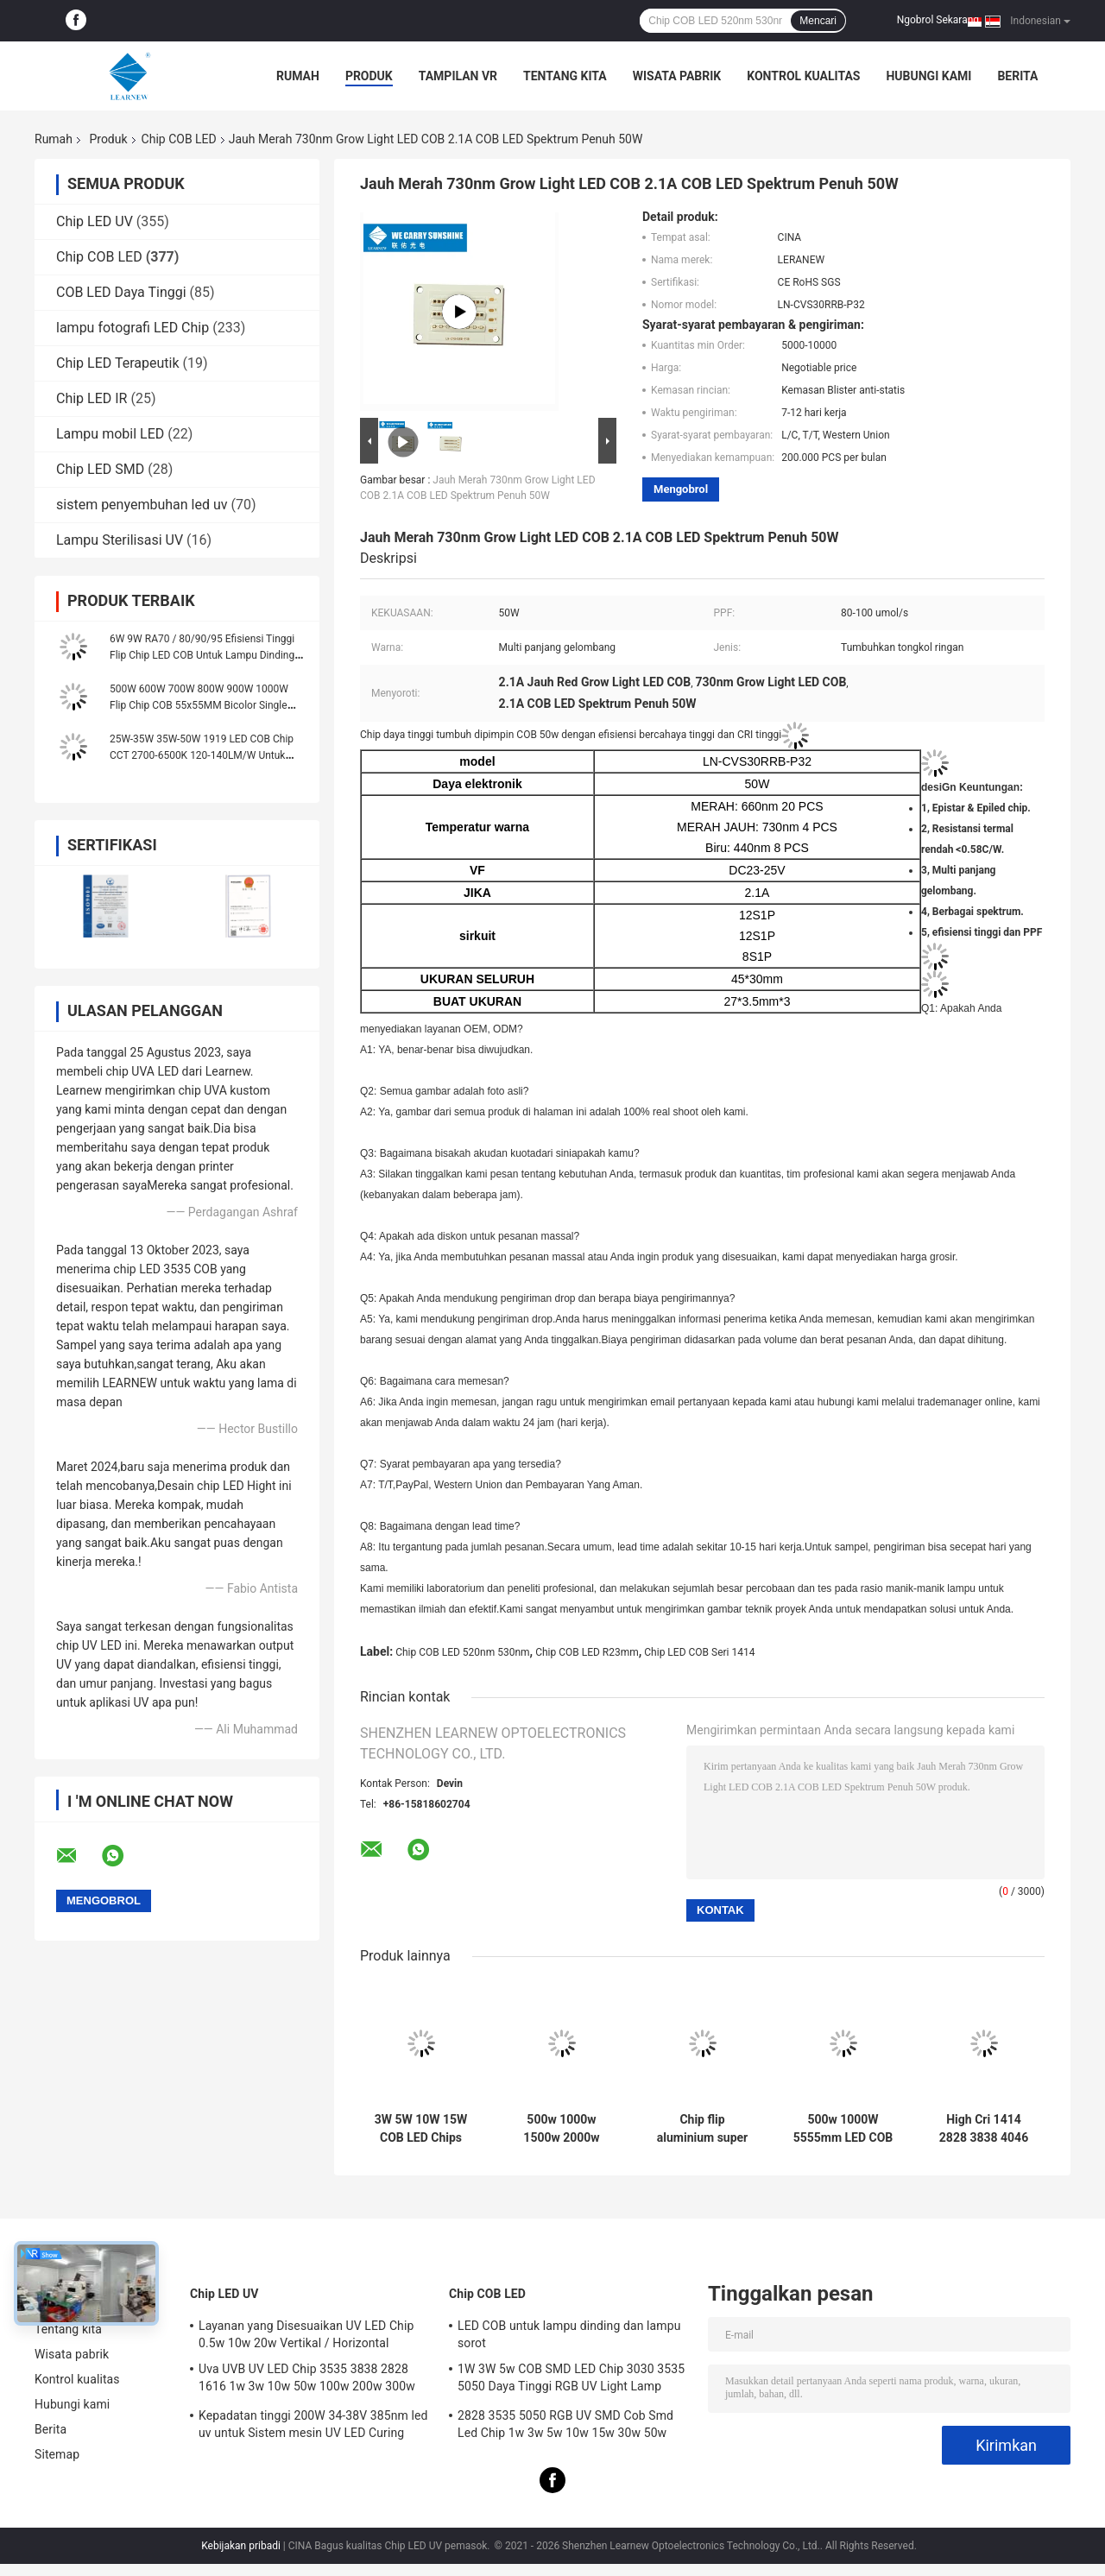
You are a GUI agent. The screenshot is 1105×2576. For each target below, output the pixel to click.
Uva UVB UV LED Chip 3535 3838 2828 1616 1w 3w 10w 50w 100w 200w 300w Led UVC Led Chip (307, 2380)
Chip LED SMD (100, 469)
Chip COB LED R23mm (587, 1652)
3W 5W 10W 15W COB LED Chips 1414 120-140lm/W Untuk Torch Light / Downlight (421, 2128)
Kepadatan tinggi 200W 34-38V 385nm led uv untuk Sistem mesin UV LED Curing (313, 2424)
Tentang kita (565, 76)
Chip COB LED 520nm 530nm (462, 1652)
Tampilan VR (458, 76)
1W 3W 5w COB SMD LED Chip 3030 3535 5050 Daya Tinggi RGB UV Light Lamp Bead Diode (571, 2380)
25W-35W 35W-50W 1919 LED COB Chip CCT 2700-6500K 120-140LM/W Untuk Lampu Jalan (202, 755)
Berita (1017, 76)
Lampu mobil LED (110, 434)
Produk (369, 76)
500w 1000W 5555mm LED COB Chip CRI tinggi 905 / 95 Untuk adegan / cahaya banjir (843, 2128)
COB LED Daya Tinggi (121, 292)
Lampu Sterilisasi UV (119, 540)
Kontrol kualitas (803, 76)
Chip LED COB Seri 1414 (699, 1652)
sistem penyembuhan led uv (141, 504)
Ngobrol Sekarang (938, 20)
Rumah (297, 76)
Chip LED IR (91, 398)
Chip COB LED (179, 139)
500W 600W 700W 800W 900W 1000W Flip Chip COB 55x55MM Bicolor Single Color (199, 705)
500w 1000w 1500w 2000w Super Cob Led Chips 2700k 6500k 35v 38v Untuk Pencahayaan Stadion (561, 2128)
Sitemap (57, 2454)
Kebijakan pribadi (241, 2546)
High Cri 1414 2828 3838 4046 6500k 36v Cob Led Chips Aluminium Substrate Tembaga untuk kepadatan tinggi (983, 2128)
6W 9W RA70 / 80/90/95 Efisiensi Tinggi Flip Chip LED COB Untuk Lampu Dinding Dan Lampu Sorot (202, 655)
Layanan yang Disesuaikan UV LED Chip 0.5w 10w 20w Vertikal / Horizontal (306, 2334)
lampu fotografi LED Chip (132, 327)
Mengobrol (681, 489)
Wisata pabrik (677, 76)
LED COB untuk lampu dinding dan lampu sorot (569, 2334)
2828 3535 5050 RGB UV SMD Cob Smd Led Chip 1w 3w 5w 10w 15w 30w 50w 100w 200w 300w (565, 2427)
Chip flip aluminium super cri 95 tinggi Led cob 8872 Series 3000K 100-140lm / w (702, 2128)
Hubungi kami (928, 76)
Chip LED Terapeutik (118, 363)
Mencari (818, 21)
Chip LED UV (94, 221)
